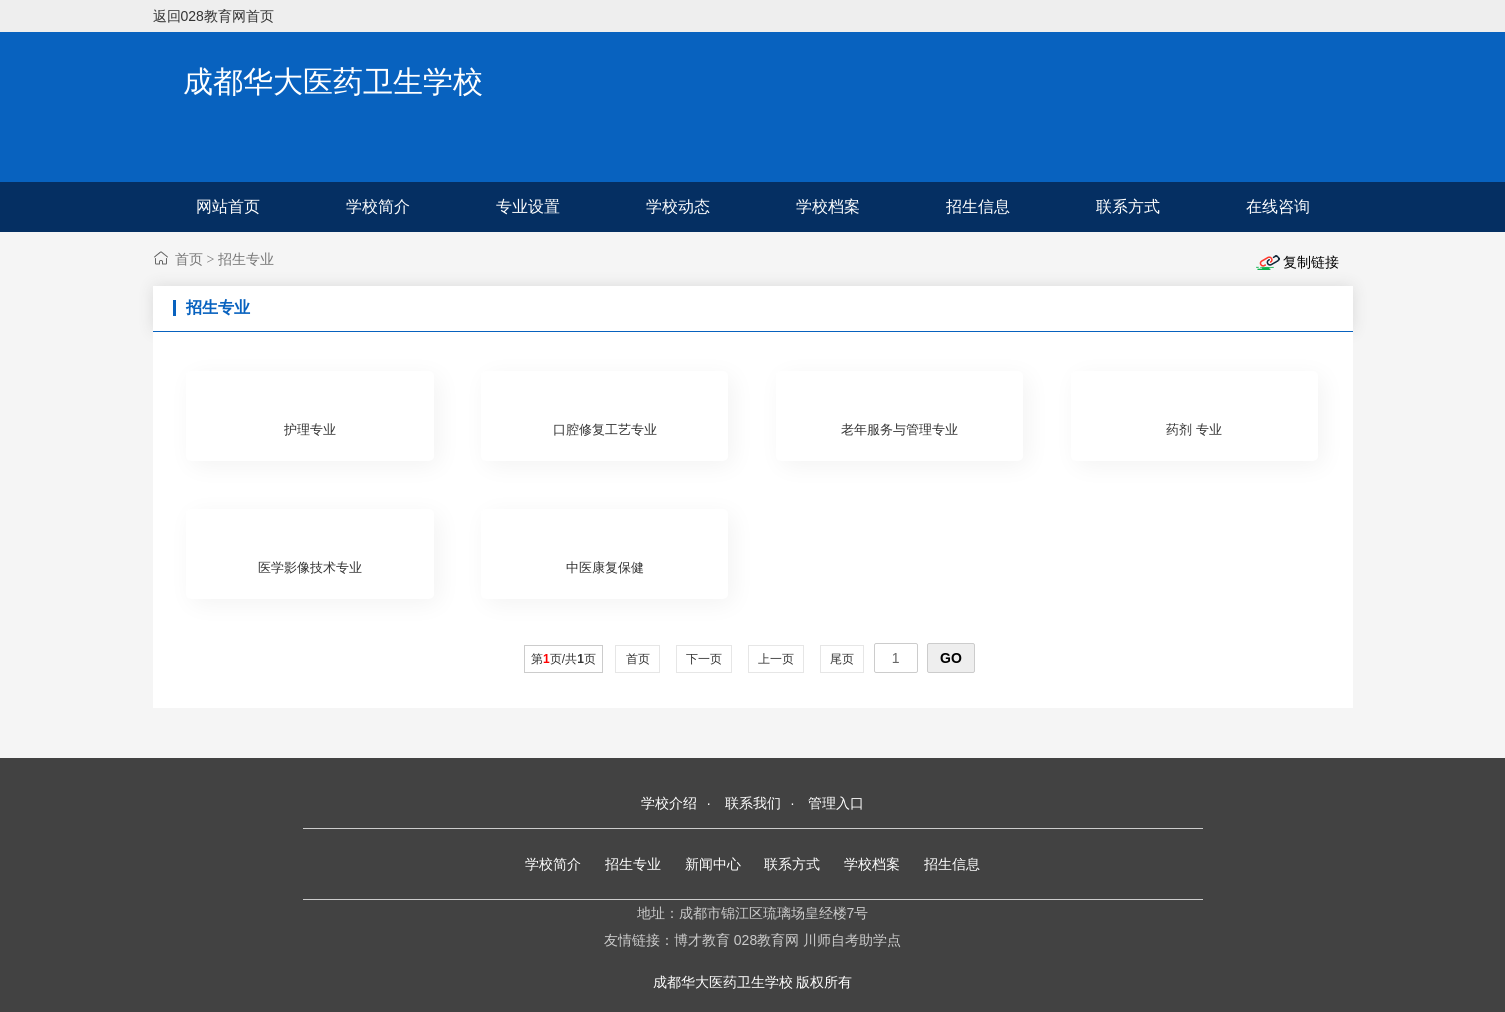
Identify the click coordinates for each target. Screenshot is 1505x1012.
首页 (189, 259)
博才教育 (702, 940)
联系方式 (1128, 206)
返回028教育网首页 (213, 16)
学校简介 (378, 206)
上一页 (776, 659)
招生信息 (978, 206)
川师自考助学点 (852, 940)
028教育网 (766, 940)
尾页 (842, 659)
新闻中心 (713, 864)
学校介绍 (669, 803)
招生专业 (246, 259)
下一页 (704, 659)
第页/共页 (563, 659)
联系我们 (753, 803)
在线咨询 (1278, 206)
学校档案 (828, 206)
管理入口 (836, 803)
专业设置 (528, 206)
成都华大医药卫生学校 (333, 81)
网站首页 (228, 206)
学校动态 (678, 206)
